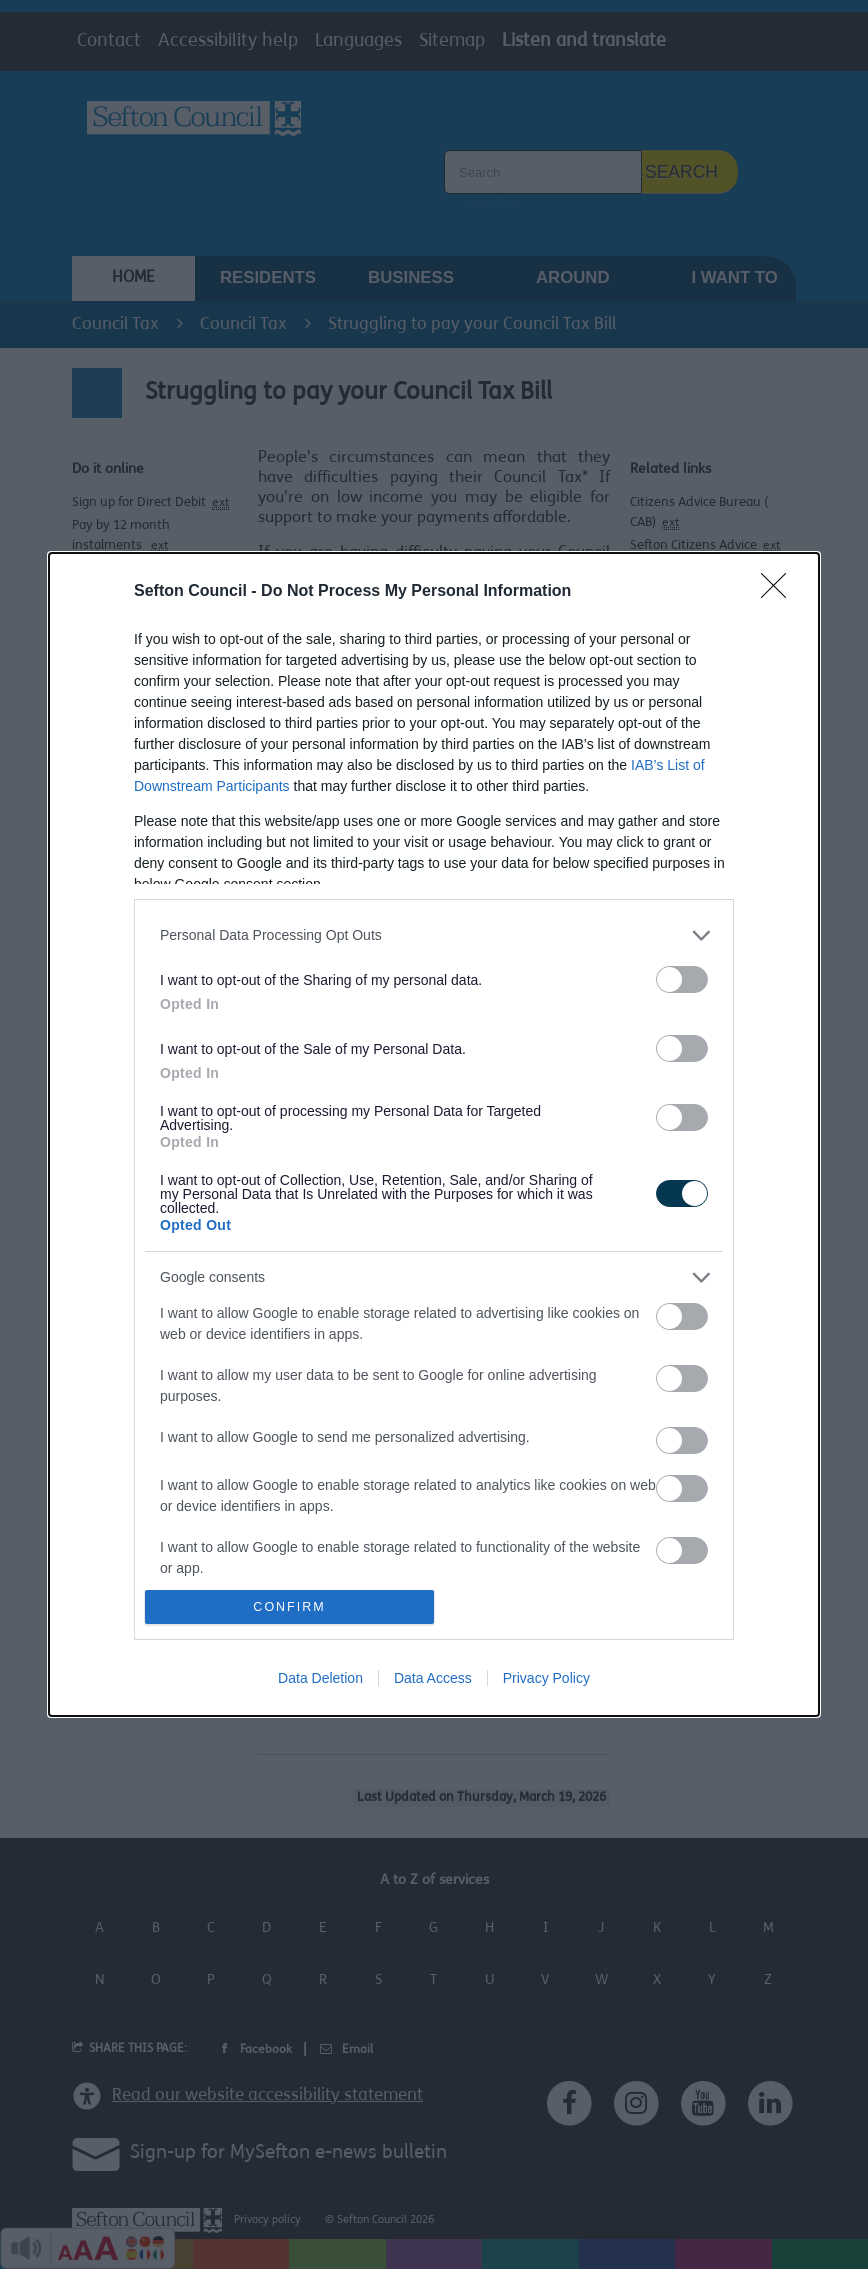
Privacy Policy (546, 1678)
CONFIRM (289, 1607)
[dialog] (434, 1135)
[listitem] (434, 935)
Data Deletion (320, 1678)
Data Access (433, 1678)
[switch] (682, 979)
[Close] (780, 592)
